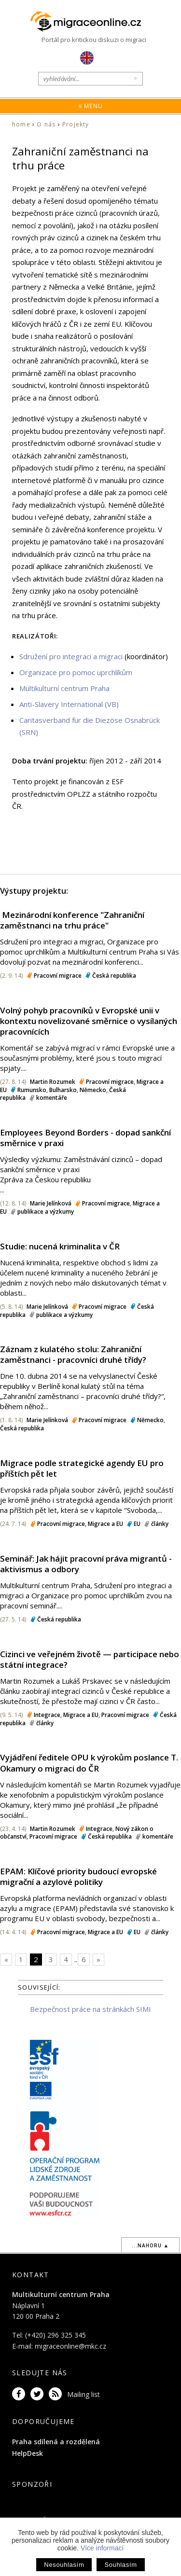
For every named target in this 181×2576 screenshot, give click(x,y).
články (159, 1524)
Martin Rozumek (52, 1082)
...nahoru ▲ (150, 2245)
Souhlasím (120, 2564)
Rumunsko (31, 1090)
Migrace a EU (105, 1524)
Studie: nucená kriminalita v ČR (60, 1246)
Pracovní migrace (58, 975)
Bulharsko (63, 1090)
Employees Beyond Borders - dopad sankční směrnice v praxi (85, 1138)
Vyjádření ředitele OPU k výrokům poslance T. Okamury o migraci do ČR (89, 1762)
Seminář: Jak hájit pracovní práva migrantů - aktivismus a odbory (86, 1564)
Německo (93, 1090)
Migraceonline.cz (90, 21)
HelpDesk (27, 2453)
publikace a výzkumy (45, 1211)
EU (137, 1524)
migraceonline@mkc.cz (70, 2346)
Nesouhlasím (64, 2564)
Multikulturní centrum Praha (64, 688)
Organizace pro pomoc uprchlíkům (75, 672)
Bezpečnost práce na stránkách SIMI (90, 2009)
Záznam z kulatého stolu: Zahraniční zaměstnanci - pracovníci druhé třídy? (73, 1354)
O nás (46, 124)
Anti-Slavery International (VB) (69, 704)
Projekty (75, 124)
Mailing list (83, 2394)
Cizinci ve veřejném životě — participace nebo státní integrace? (89, 1659)
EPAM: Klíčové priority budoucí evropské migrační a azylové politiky (78, 1876)
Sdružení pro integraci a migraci (71, 656)
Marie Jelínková (50, 1203)
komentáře (51, 1098)
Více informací (102, 2548)
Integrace (47, 1715)
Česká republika (114, 975)
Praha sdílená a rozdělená (56, 2441)
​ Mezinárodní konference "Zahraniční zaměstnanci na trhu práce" (72, 920)
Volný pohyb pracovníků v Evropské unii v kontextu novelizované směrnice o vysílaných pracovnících (88, 1021)
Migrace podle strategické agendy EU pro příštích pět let (82, 1468)
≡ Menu (90, 106)
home (21, 124)
